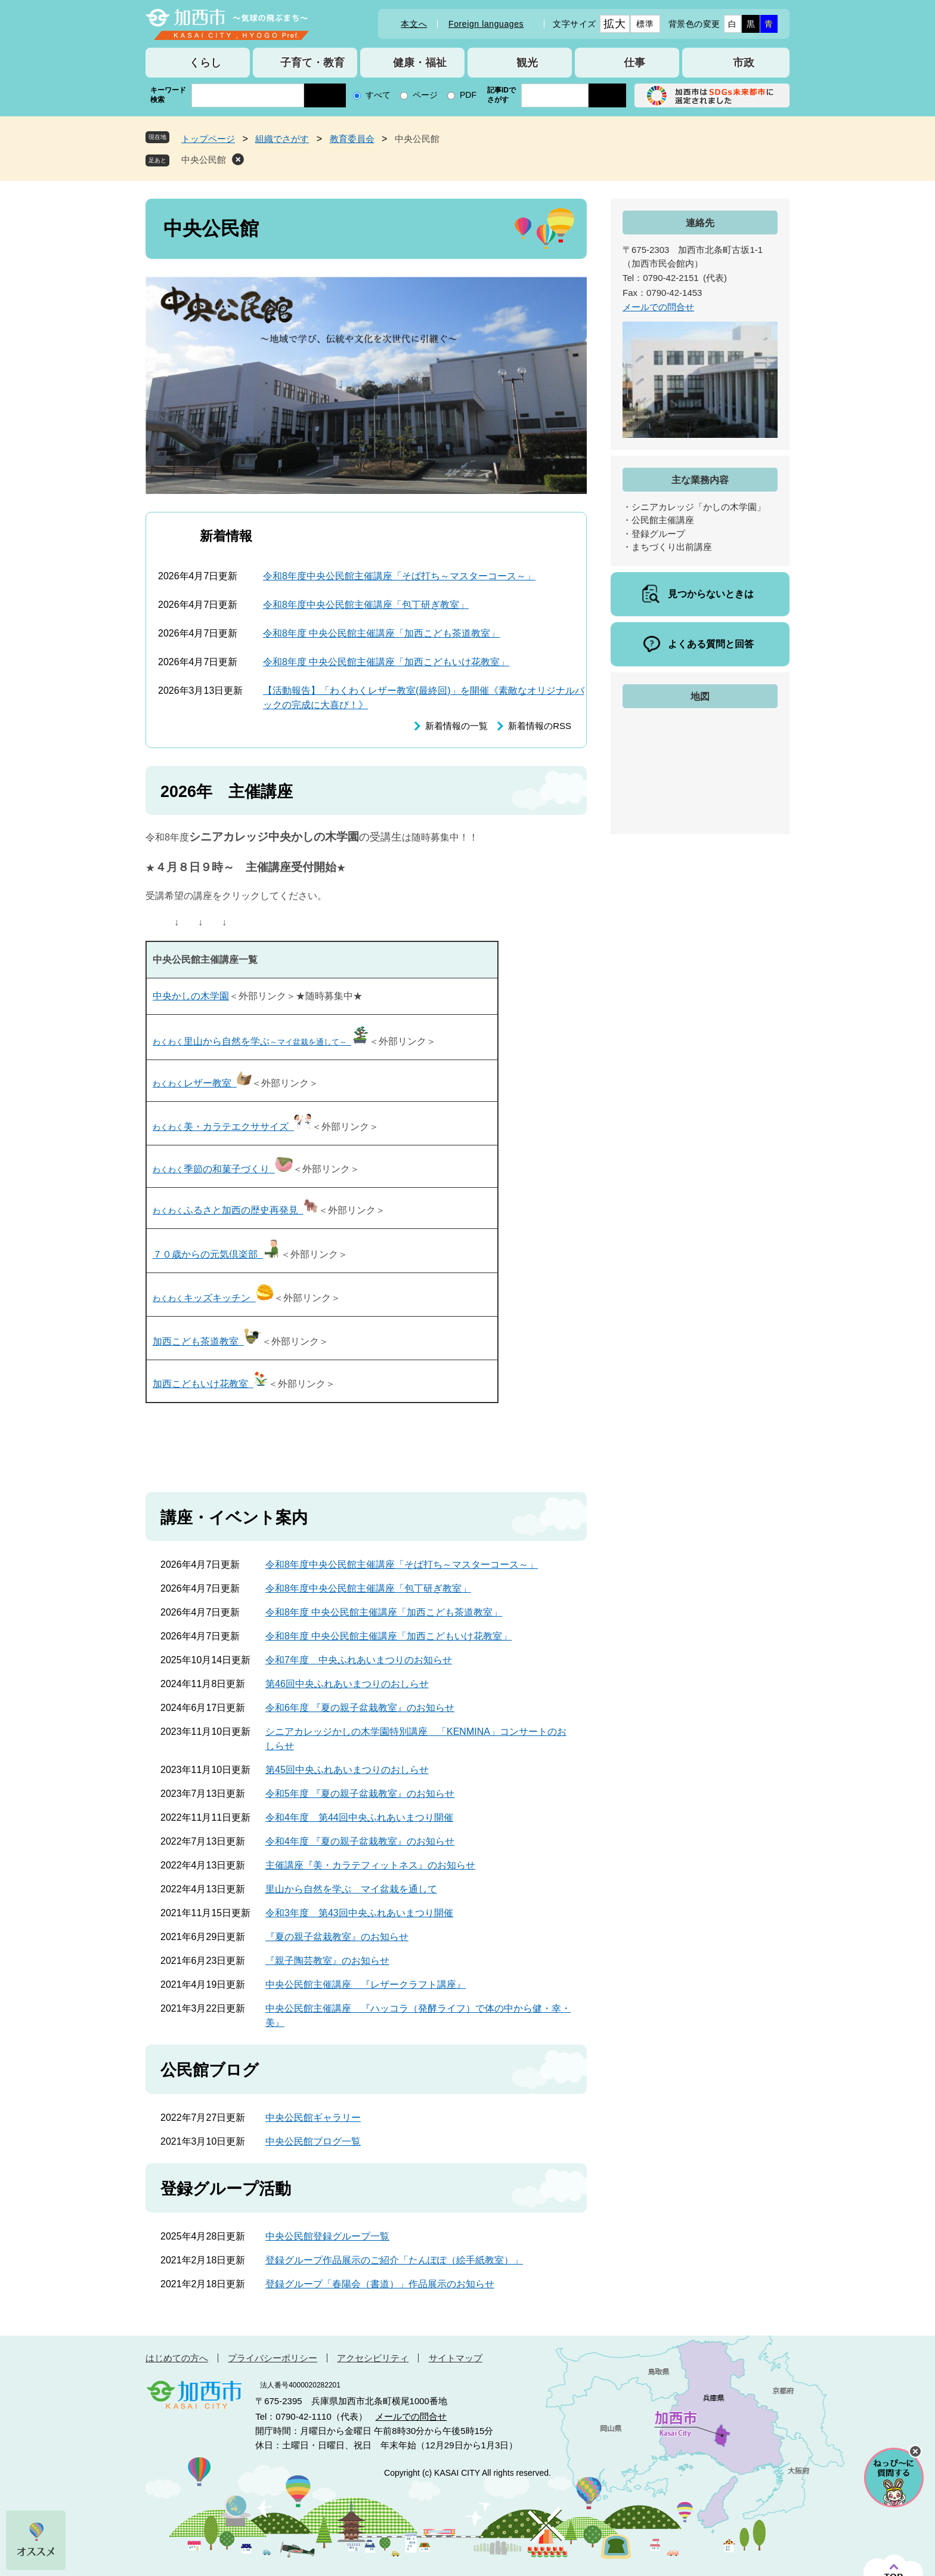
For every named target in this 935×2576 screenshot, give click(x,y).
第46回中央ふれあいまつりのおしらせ (347, 1684)
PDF (468, 95)
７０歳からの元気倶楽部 (217, 1254)
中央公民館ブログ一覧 (313, 2141)
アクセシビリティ (372, 2358)
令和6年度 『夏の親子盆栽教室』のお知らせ (359, 1708)
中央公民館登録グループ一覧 (327, 2236)
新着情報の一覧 (456, 726)
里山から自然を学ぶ (261, 1041)
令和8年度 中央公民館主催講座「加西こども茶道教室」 (381, 633)
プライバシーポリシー (272, 2358)
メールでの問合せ (658, 307)
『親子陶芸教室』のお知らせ (327, 1961)
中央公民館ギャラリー (313, 2117)
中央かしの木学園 (191, 996)
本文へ (414, 24)
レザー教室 (202, 1083)
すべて (378, 95)
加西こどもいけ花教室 (210, 1384)
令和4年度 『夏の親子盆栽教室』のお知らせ (359, 1841)
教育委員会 (352, 139)
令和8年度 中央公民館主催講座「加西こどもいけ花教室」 (386, 662)
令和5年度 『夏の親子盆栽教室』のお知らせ (359, 1794)
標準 (645, 24)
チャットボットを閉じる (915, 2451)
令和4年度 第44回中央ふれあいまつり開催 (359, 1817)
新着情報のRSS (539, 726)
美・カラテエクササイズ (232, 1127)
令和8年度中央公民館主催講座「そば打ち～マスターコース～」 (399, 576)
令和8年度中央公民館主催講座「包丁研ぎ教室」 (366, 605)
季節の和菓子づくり (223, 1169)
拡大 (614, 24)
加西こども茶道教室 (207, 1341)
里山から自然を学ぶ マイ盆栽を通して (351, 1889)
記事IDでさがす (501, 95)
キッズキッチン (213, 1298)
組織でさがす (282, 139)
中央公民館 (203, 160)
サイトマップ (455, 2358)
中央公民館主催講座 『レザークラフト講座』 (365, 1984)
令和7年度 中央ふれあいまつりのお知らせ (358, 1660)
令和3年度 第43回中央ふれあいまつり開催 (359, 1913)
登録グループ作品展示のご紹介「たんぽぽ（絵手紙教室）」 (394, 2260)
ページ (425, 95)
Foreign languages (486, 24)
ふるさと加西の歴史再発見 (235, 1210)
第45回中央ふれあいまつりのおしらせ (347, 1770)
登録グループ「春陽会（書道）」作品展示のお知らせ (379, 2284)
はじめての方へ (176, 2358)
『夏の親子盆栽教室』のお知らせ (336, 1937)
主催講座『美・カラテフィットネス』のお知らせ (370, 1865)
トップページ (208, 139)
